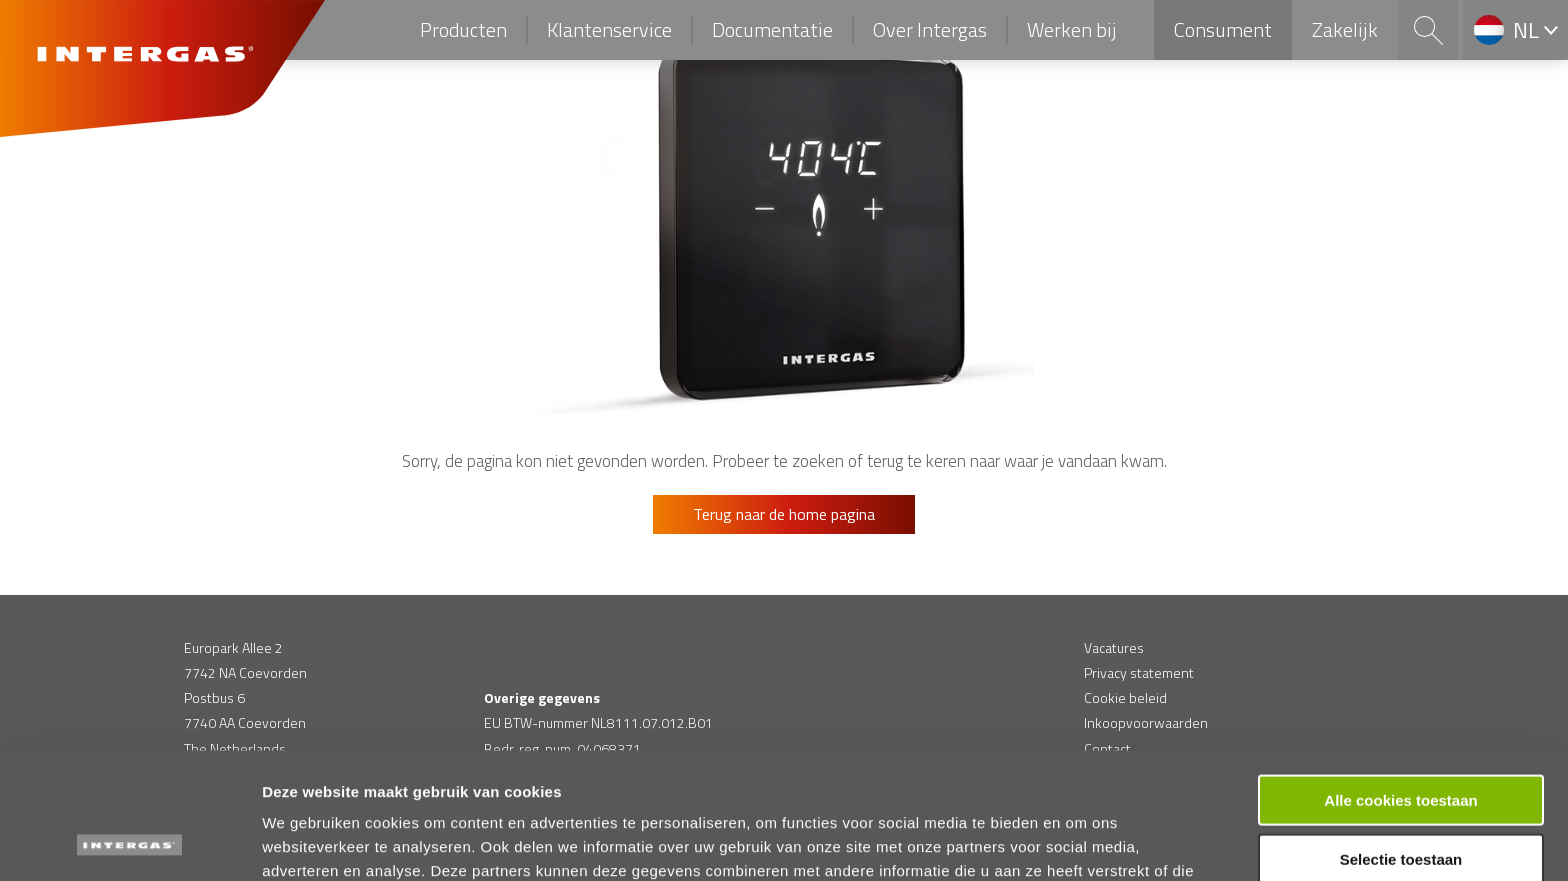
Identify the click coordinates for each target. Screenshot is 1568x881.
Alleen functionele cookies (1400, 799)
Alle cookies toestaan (1400, 681)
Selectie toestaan (1401, 740)
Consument (1223, 29)
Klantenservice (609, 29)
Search (1428, 30)
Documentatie (772, 29)
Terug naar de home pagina (784, 514)
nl (1526, 30)
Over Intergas (930, 29)
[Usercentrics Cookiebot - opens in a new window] (129, 842)
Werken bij (1072, 29)
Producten (463, 29)
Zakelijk (1345, 29)
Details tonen (1080, 841)
